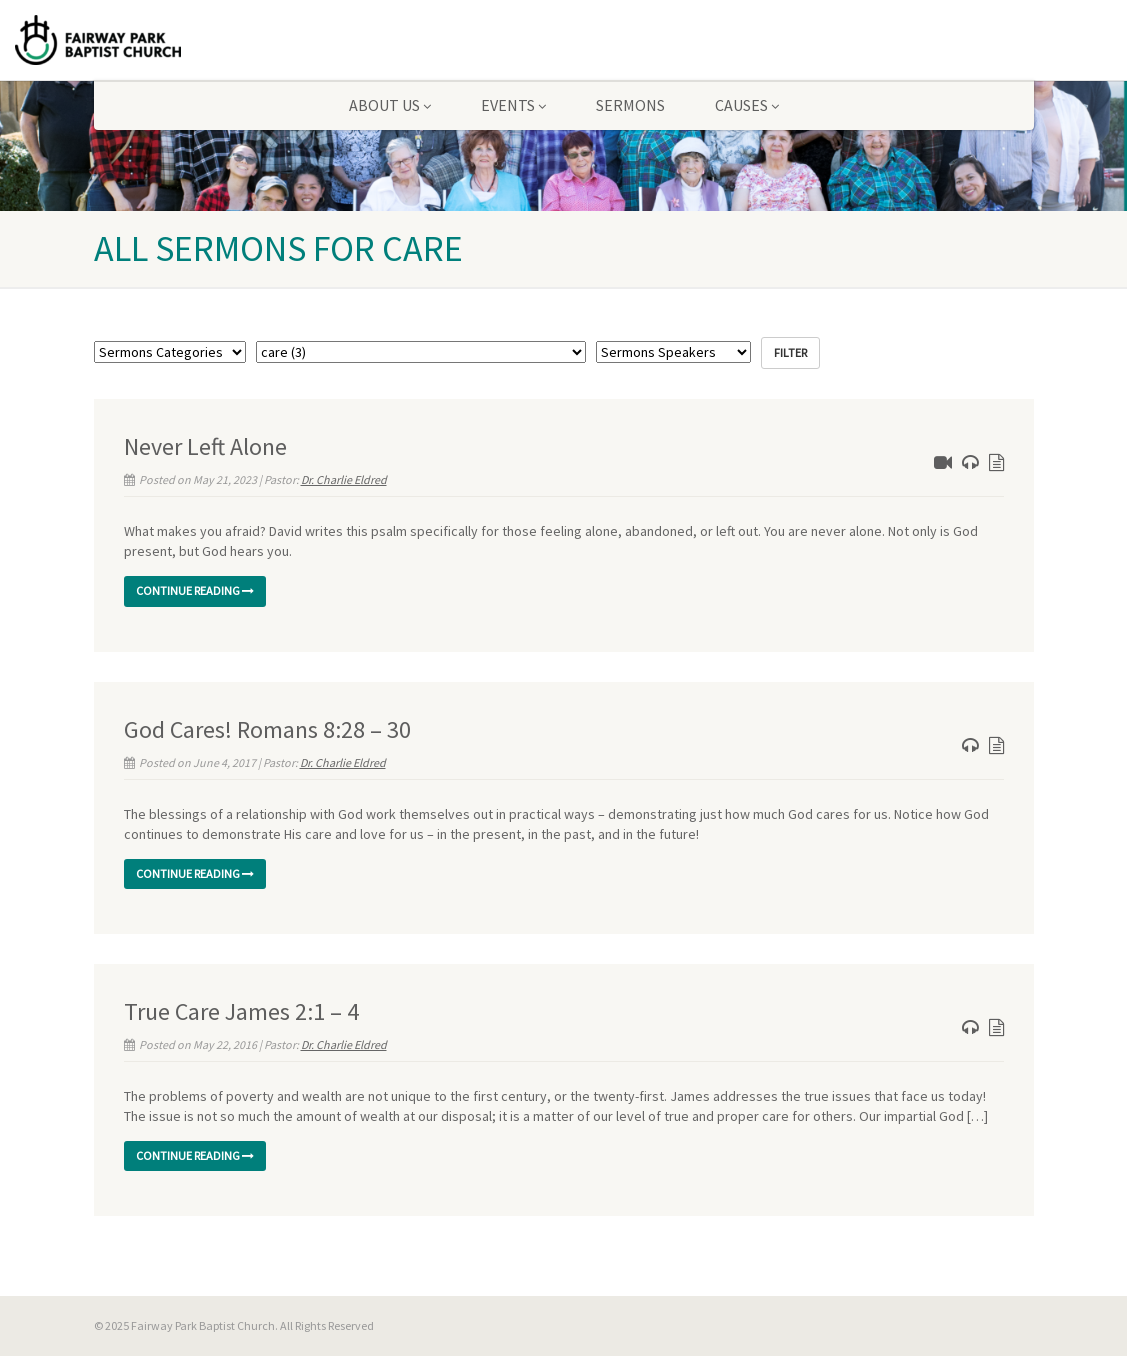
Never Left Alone (205, 446)
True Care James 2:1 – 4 (241, 1011)
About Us (390, 105)
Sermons (630, 105)
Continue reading (195, 590)
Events (513, 105)
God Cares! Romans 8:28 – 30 (267, 729)
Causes (747, 105)
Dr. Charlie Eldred (344, 479)
